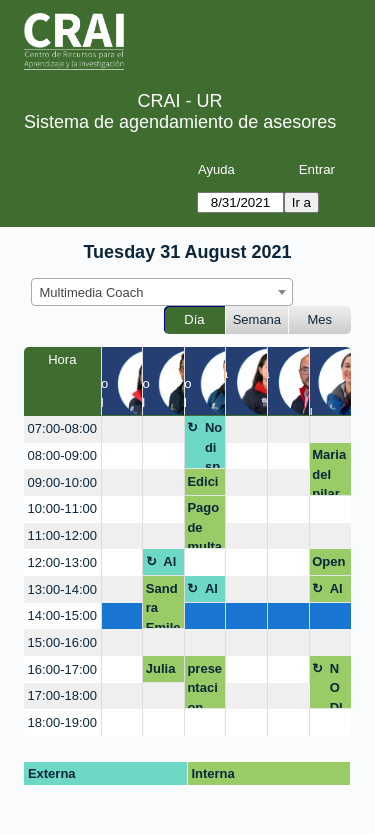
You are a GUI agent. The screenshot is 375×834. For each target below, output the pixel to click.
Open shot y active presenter (329, 565)
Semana (257, 319)
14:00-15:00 (62, 615)
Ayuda (216, 169)
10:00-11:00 (62, 508)
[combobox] (162, 292)
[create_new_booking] (122, 429)
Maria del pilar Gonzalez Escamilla (329, 471)
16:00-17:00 (62, 669)
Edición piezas (203, 485)
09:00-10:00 (62, 482)
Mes (320, 319)
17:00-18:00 (62, 695)
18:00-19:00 (62, 722)
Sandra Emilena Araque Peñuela (163, 605)
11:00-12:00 (62, 535)
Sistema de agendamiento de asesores (180, 122)
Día (194, 319)
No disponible (213, 444)
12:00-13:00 (62, 562)
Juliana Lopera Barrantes (163, 672)
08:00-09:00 (62, 455)
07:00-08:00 (62, 428)
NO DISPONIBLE (338, 685)
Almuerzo (170, 565)
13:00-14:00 (62, 589)
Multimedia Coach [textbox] (92, 292)
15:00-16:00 (62, 642)
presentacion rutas (204, 685)
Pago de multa (204, 524)
